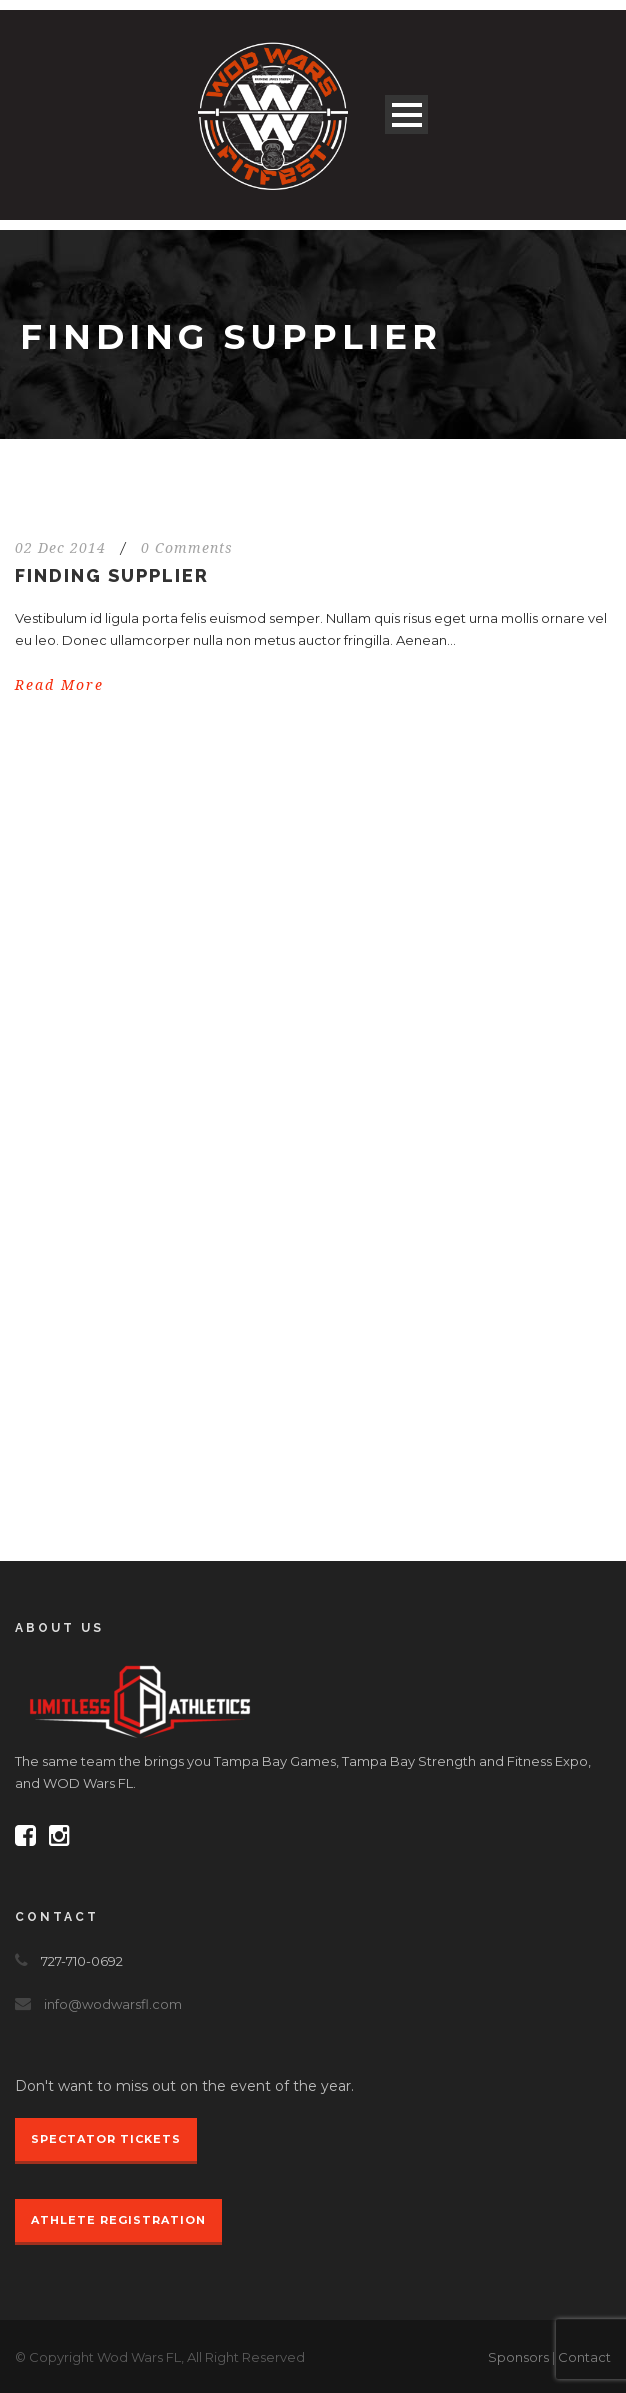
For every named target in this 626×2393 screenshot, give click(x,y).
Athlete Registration (118, 2220)
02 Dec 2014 (60, 548)
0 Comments (187, 548)
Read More (59, 685)
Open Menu (406, 114)
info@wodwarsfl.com (113, 2004)
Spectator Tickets (106, 2139)
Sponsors (518, 2357)
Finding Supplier (112, 575)
